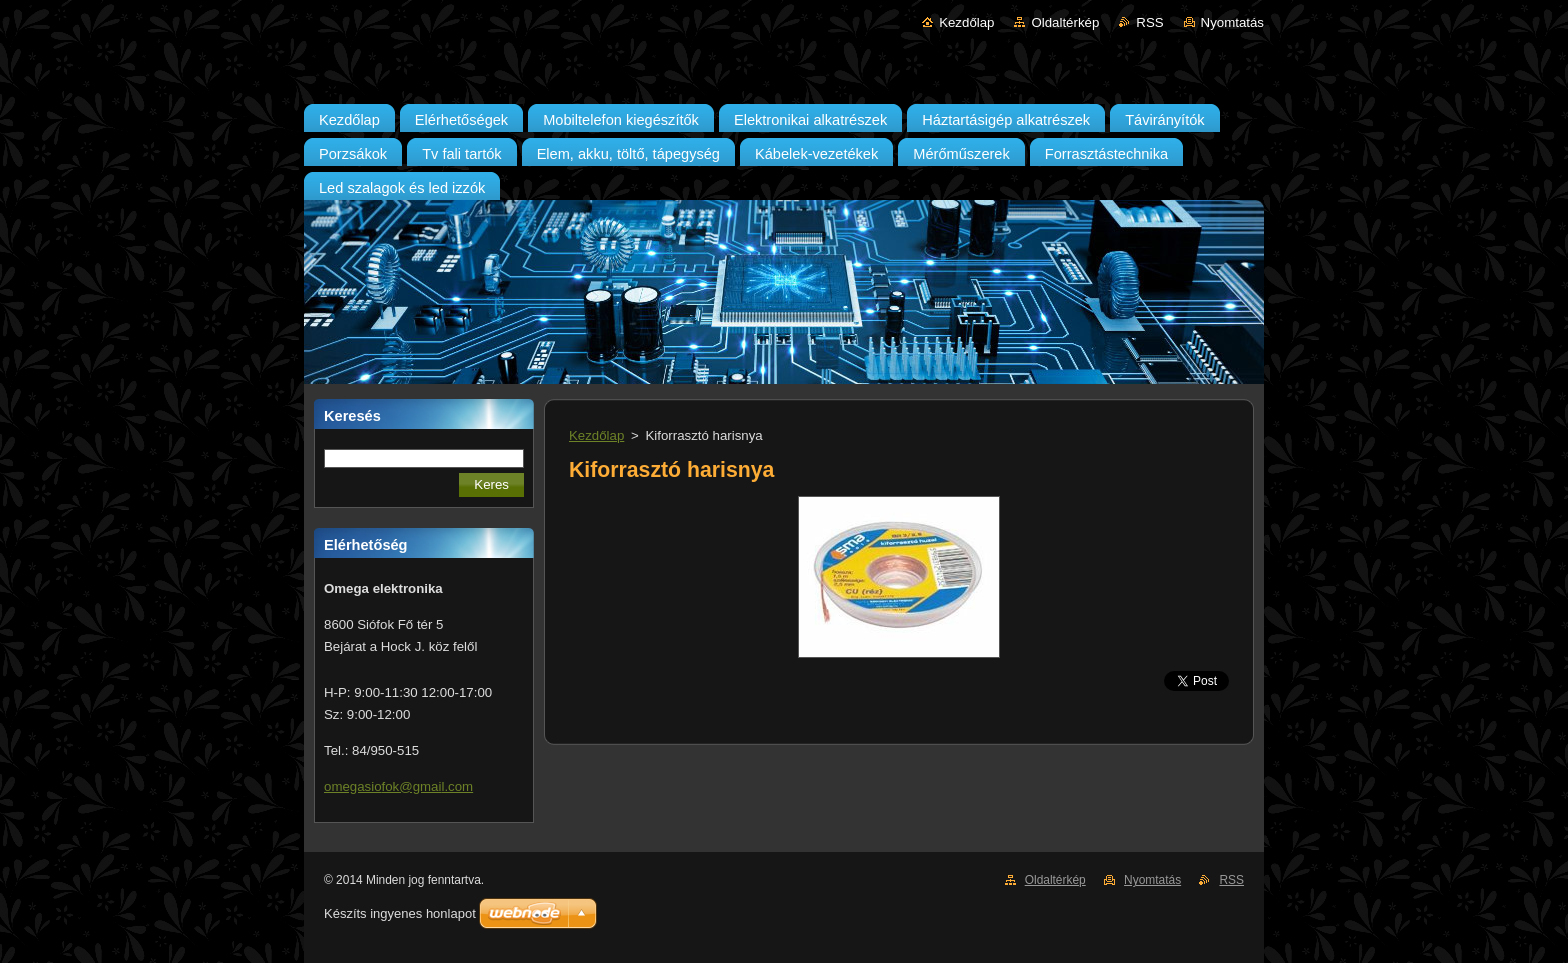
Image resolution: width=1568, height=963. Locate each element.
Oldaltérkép (1065, 22)
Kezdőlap (966, 22)
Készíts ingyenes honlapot (400, 913)
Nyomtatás (1232, 22)
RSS (1149, 22)
